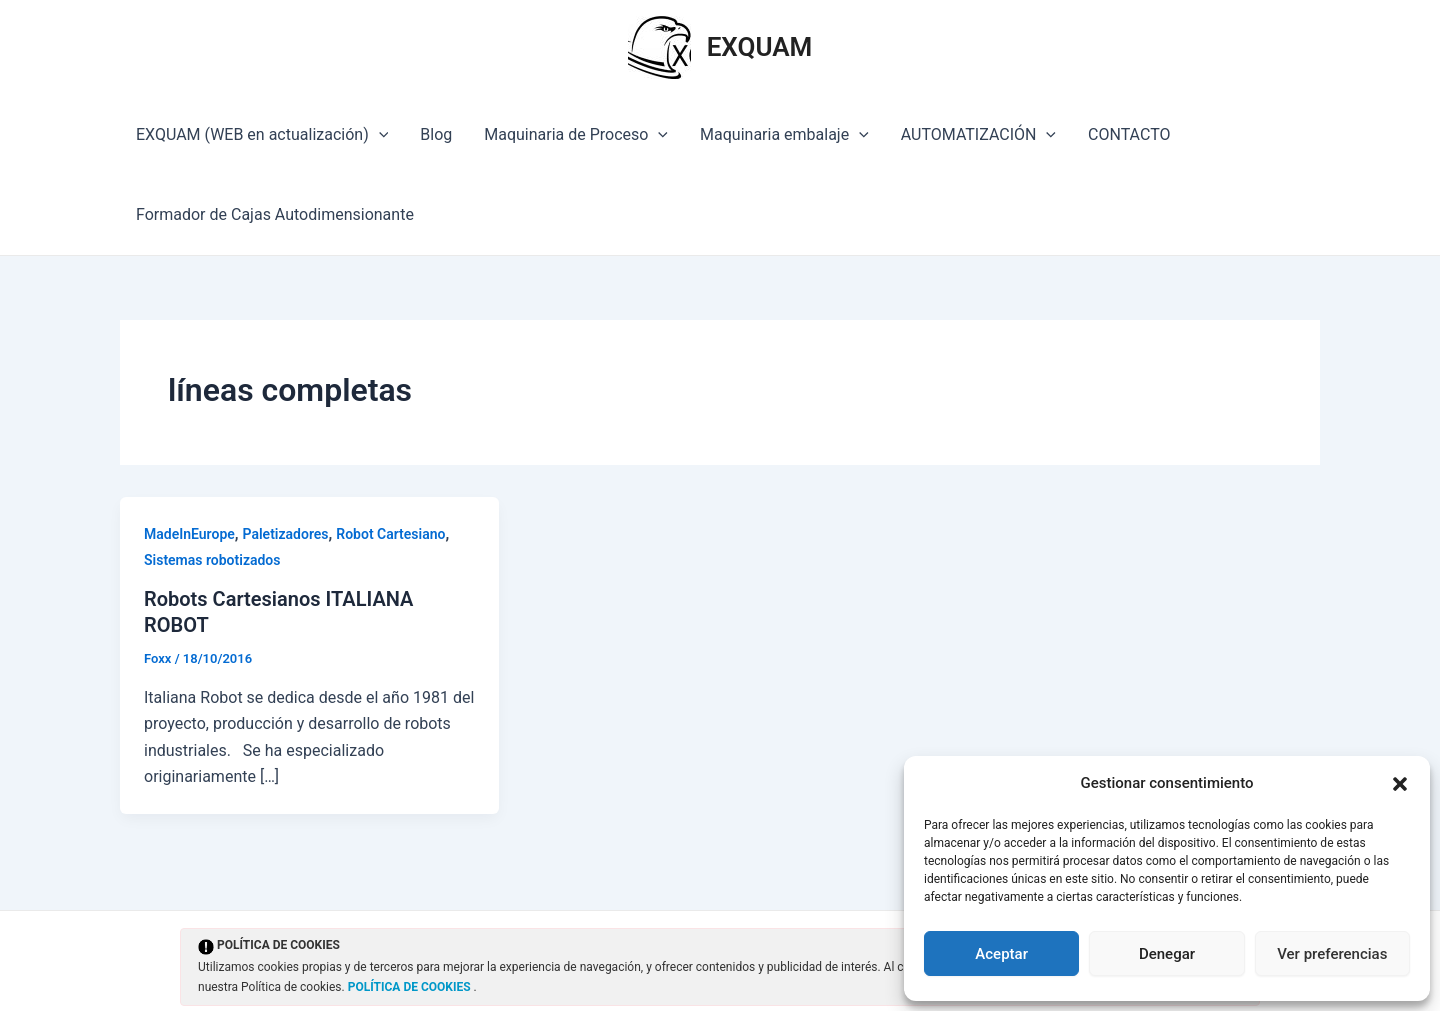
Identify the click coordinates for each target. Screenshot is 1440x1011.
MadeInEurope (189, 534)
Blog (436, 134)
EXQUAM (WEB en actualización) (262, 135)
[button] (1400, 784)
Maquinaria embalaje (784, 135)
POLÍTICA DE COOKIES (411, 987)
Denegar (1167, 954)
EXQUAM (760, 47)
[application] (379, 135)
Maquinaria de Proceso (576, 135)
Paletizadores (286, 534)
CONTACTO (1129, 134)
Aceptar (1001, 954)
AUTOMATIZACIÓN (978, 135)
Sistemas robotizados (212, 560)
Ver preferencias (1332, 954)
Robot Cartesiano (390, 534)
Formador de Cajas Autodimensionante (275, 214)
